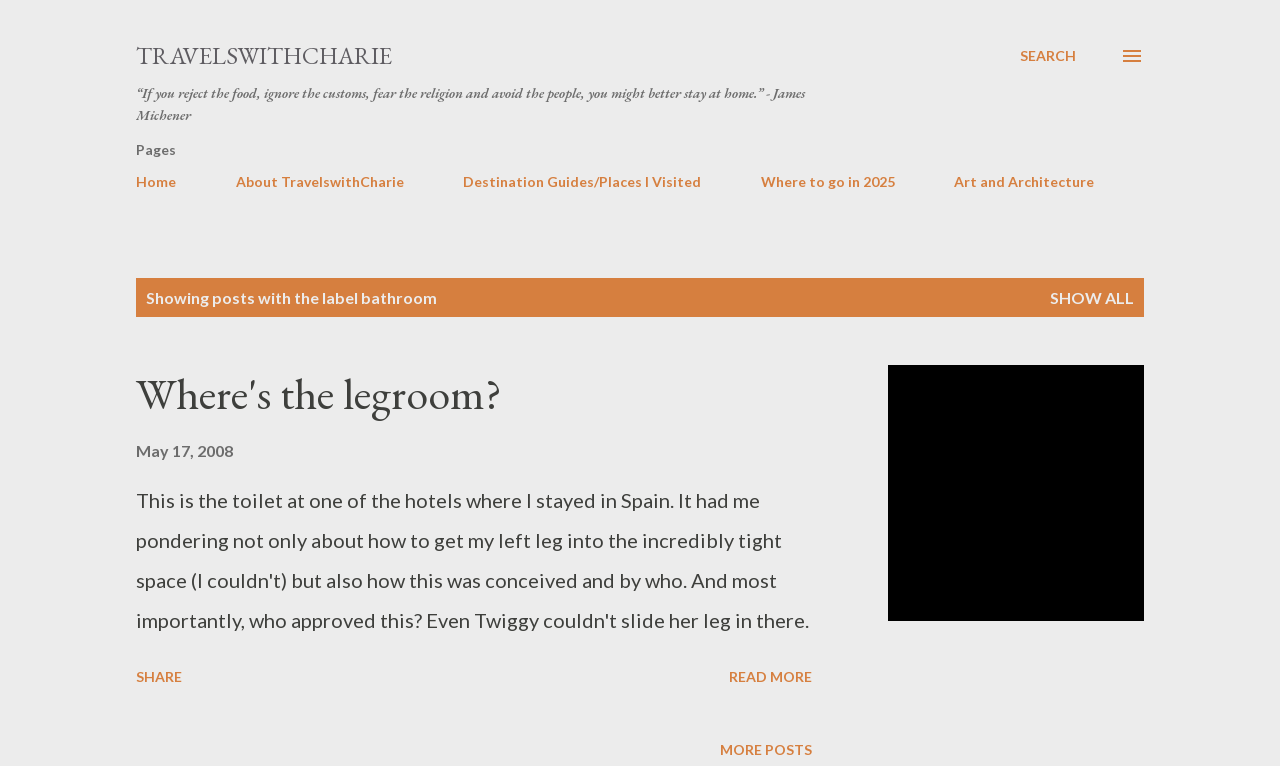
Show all (1092, 297)
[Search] (1048, 56)
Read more (770, 676)
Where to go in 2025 (828, 181)
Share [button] (159, 676)
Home (156, 181)
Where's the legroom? (319, 393)
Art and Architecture (1024, 181)
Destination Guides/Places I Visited (582, 181)
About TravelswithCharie (320, 181)
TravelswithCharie (264, 55)
